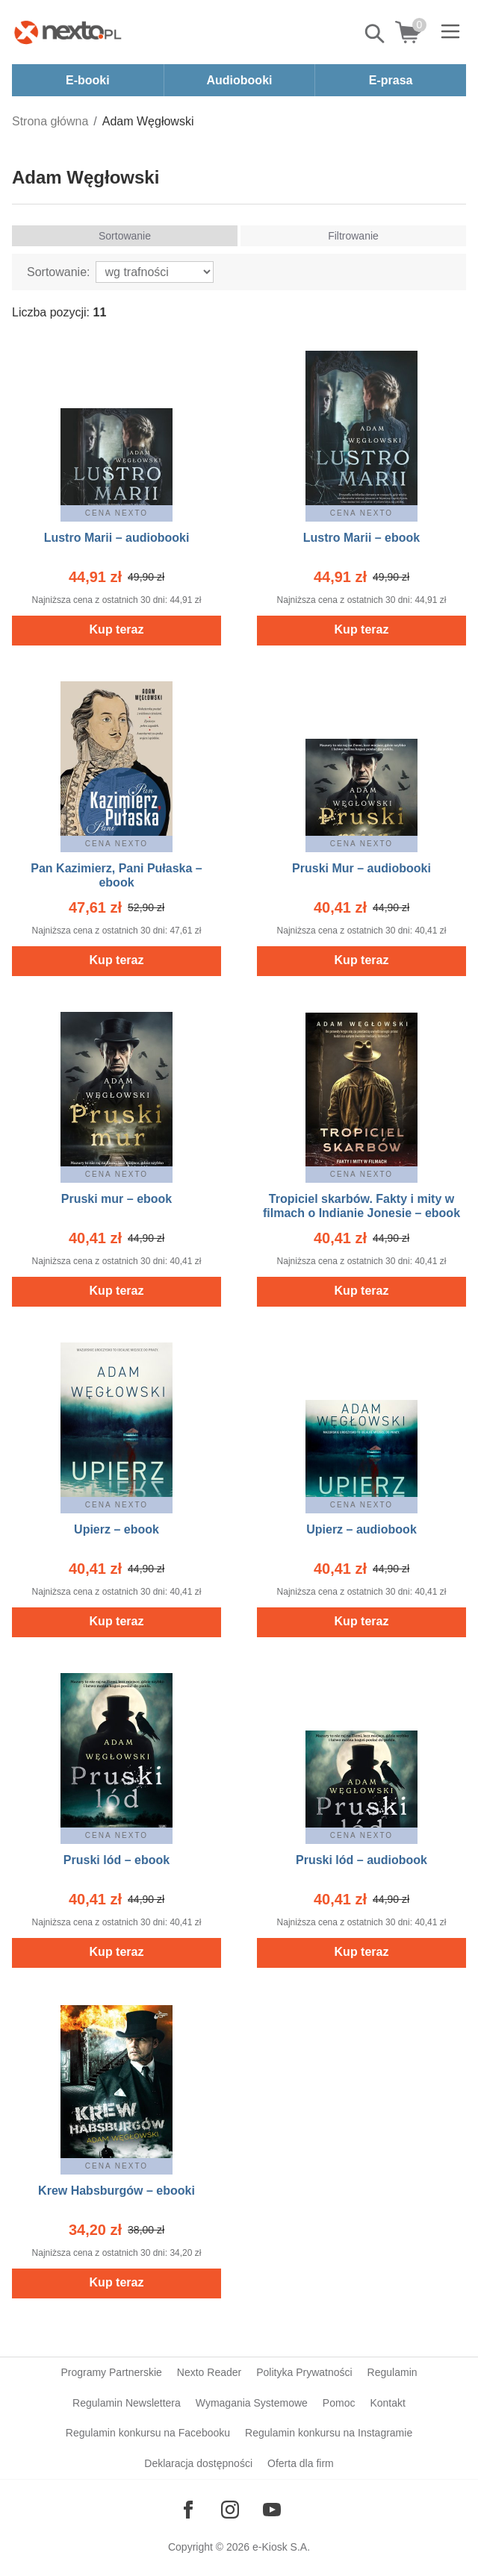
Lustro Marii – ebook (361, 537)
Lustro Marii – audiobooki (117, 537)
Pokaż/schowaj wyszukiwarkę (375, 33)
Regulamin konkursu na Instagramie (328, 2433)
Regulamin (392, 2372)
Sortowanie (125, 236)
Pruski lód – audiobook (361, 1860)
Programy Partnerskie (110, 2372)
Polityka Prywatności (304, 2372)
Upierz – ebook (116, 1529)
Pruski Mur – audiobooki (361, 868)
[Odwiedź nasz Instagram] (230, 2510)
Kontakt (387, 2403)
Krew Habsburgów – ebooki (116, 2190)
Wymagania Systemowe (252, 2403)
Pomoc (339, 2403)
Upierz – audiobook (361, 1529)
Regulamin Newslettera (126, 2403)
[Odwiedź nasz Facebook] (188, 2510)
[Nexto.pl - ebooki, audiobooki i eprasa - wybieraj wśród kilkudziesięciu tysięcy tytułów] (68, 32)
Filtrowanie (353, 236)
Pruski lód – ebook (116, 1860)
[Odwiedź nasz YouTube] (272, 2510)
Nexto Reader (209, 2372)
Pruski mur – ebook (117, 1198)
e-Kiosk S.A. (281, 2547)
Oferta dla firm (300, 2463)
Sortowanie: (58, 272)
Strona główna (50, 121)
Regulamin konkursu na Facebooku (148, 2433)
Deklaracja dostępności (198, 2463)
